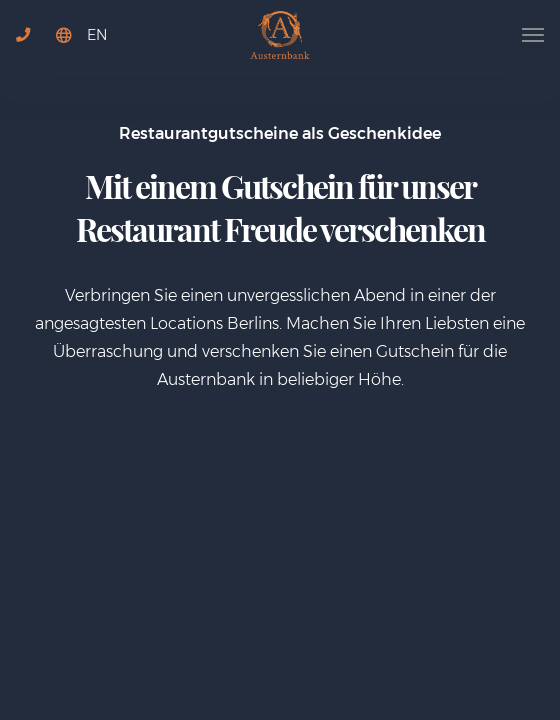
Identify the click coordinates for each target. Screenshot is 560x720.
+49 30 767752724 (31, 49)
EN (97, 35)
